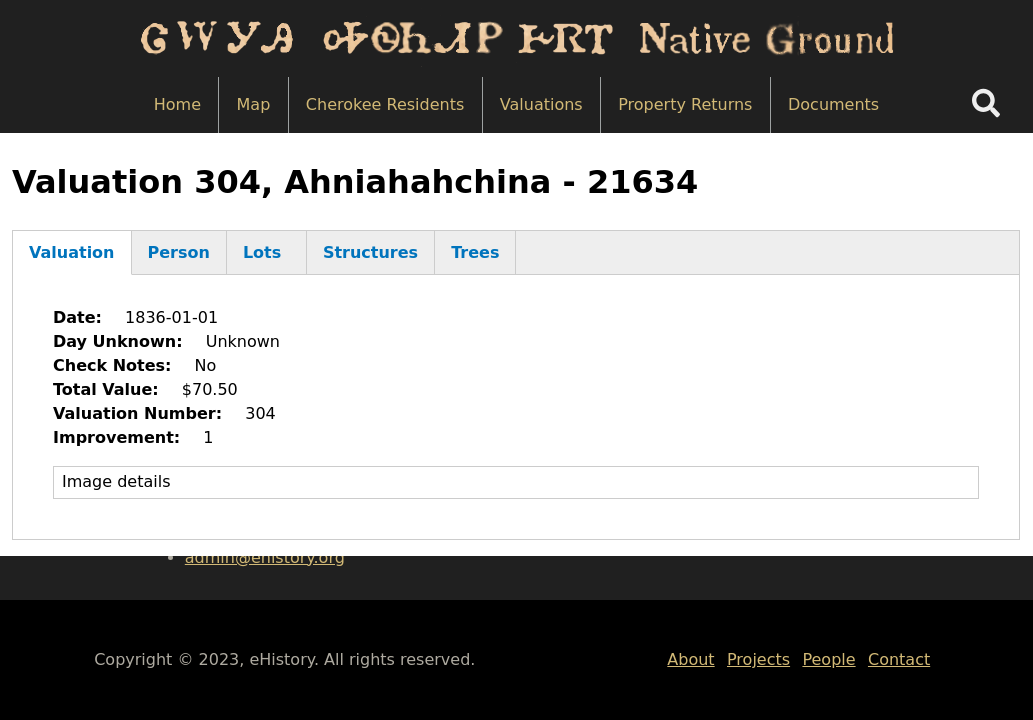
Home (177, 104)
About (690, 659)
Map (254, 104)
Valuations (541, 104)
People (828, 659)
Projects (758, 659)
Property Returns (685, 104)
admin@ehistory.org (265, 557)
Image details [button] (116, 481)
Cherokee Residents (385, 104)
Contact (899, 659)
